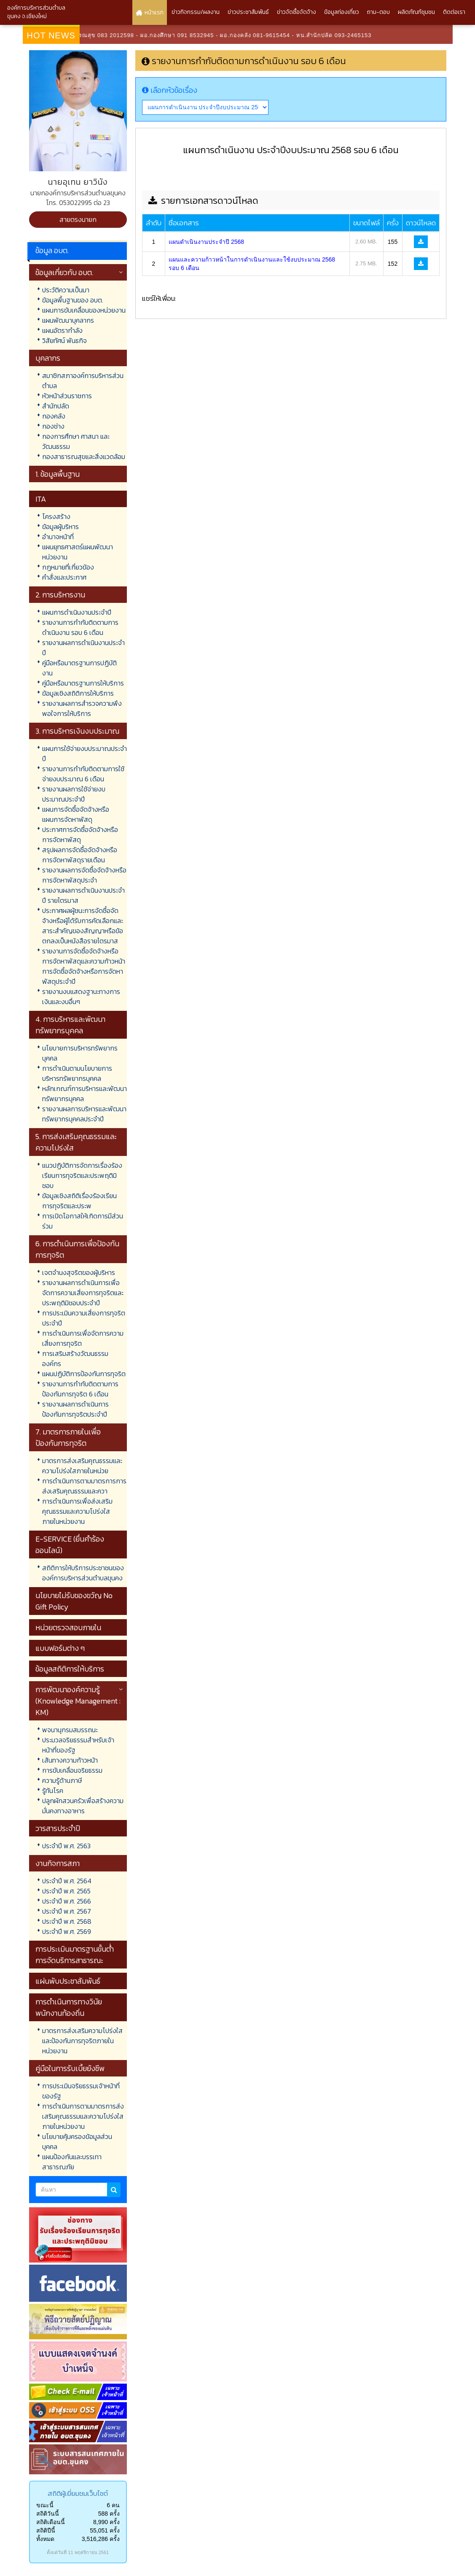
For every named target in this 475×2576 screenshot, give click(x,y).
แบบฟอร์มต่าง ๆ (60, 1648)
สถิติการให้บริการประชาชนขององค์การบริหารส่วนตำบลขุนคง (83, 1573)
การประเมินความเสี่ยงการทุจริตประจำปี (83, 1318)
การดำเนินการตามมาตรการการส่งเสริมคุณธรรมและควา (84, 1486)
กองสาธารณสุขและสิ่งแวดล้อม (83, 456)
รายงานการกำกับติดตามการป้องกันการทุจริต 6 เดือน (80, 1389)
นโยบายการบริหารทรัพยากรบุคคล (80, 1053)
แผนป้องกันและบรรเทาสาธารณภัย (72, 2162)
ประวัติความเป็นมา (65, 290)
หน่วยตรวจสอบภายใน (68, 1627)
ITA (40, 499)
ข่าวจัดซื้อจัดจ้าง (296, 12)
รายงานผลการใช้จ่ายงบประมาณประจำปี (73, 794)
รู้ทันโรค (52, 1790)
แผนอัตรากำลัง (62, 330)
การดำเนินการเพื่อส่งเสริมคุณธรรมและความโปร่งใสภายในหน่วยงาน (77, 1511)
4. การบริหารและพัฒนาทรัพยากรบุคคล (70, 1024)
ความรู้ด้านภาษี (62, 1780)
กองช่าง (53, 426)
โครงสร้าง (56, 516)
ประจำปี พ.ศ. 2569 (66, 1931)
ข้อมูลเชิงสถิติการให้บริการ (78, 693)
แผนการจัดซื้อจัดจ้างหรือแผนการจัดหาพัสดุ (75, 814)
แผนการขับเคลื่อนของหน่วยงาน (84, 310)
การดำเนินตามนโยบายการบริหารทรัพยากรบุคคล (77, 1073)
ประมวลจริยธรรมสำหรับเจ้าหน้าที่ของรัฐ (78, 1745)
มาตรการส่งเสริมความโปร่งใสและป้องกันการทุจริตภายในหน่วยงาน (82, 2040)
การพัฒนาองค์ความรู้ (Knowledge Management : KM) (78, 1701)
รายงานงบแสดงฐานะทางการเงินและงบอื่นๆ (81, 996)
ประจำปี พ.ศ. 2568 (66, 1921)
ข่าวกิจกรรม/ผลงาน (196, 12)
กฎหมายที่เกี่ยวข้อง (68, 567)
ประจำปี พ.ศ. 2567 (66, 1911)
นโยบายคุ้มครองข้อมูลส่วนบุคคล (77, 2141)
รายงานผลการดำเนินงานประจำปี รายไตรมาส (83, 895)
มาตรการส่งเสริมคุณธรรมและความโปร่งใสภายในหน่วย (82, 1465)
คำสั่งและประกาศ (64, 577)
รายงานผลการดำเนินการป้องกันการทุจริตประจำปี (75, 1409)
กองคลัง (53, 416)
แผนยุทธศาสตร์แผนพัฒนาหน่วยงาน (77, 552)
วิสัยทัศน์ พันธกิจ (64, 340)
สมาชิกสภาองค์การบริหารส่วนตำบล (82, 380)
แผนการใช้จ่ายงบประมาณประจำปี (84, 753)
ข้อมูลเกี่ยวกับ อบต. (64, 272)
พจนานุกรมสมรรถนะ (70, 1730)
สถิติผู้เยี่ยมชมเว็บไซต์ (78, 2493)
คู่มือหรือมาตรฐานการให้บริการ (83, 683)
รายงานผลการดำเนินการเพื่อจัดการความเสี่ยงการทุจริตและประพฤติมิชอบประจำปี (82, 1292)
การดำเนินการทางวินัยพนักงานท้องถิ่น (68, 2007)
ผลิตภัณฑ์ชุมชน (416, 12)
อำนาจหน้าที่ (58, 537)
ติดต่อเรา (454, 12)
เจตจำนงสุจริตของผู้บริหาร (78, 1272)
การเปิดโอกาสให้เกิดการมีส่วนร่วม (82, 1221)
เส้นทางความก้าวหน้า (70, 1760)
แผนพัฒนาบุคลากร (68, 320)
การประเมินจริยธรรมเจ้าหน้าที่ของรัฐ (81, 2091)
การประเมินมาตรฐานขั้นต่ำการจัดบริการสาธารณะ (74, 1954)
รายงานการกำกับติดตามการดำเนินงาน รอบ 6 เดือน (80, 627)
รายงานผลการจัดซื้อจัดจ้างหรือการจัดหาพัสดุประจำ (84, 875)
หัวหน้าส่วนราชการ (67, 396)
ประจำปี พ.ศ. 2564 (66, 1881)
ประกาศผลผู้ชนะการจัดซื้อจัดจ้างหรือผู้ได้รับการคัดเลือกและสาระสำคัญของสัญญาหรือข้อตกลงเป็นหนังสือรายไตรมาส (82, 925)
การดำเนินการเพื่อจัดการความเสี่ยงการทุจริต (82, 1338)
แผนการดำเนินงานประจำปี (76, 612)
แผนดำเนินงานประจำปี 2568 (206, 241)
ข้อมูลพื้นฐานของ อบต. (72, 300)
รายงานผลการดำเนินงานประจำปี (83, 647)
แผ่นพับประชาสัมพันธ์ (67, 1981)
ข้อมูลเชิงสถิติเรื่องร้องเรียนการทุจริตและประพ (79, 1201)
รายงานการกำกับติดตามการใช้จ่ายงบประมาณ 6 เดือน (83, 774)
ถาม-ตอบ (378, 12)
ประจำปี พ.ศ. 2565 (66, 1891)
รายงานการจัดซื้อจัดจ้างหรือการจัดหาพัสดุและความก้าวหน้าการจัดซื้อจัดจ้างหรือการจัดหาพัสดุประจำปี (83, 966)
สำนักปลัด (55, 406)
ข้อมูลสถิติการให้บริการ (69, 1668)
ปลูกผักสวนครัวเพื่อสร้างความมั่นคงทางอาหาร (82, 1806)
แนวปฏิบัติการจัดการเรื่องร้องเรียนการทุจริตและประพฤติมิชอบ (82, 1175)
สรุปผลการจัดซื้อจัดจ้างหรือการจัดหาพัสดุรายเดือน (79, 855)
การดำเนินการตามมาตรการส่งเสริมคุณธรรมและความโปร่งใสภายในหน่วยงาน (83, 2116)
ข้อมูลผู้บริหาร (60, 526)
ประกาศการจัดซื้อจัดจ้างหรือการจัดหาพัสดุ (80, 834)
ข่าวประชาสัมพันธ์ (248, 12)
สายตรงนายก (78, 219)
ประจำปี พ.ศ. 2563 (66, 1846)
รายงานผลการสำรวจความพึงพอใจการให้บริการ (82, 708)
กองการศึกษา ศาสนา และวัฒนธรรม (76, 441)
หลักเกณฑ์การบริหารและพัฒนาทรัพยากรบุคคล (84, 1093)
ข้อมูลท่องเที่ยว (341, 12)
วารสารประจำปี (57, 1828)
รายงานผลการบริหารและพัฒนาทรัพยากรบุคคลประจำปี (84, 1114)
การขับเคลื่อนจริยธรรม (72, 1770)
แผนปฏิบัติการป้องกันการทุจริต (84, 1374)
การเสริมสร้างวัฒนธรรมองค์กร (75, 1358)
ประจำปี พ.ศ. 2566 (66, 1901)
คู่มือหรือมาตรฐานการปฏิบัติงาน (79, 668)
